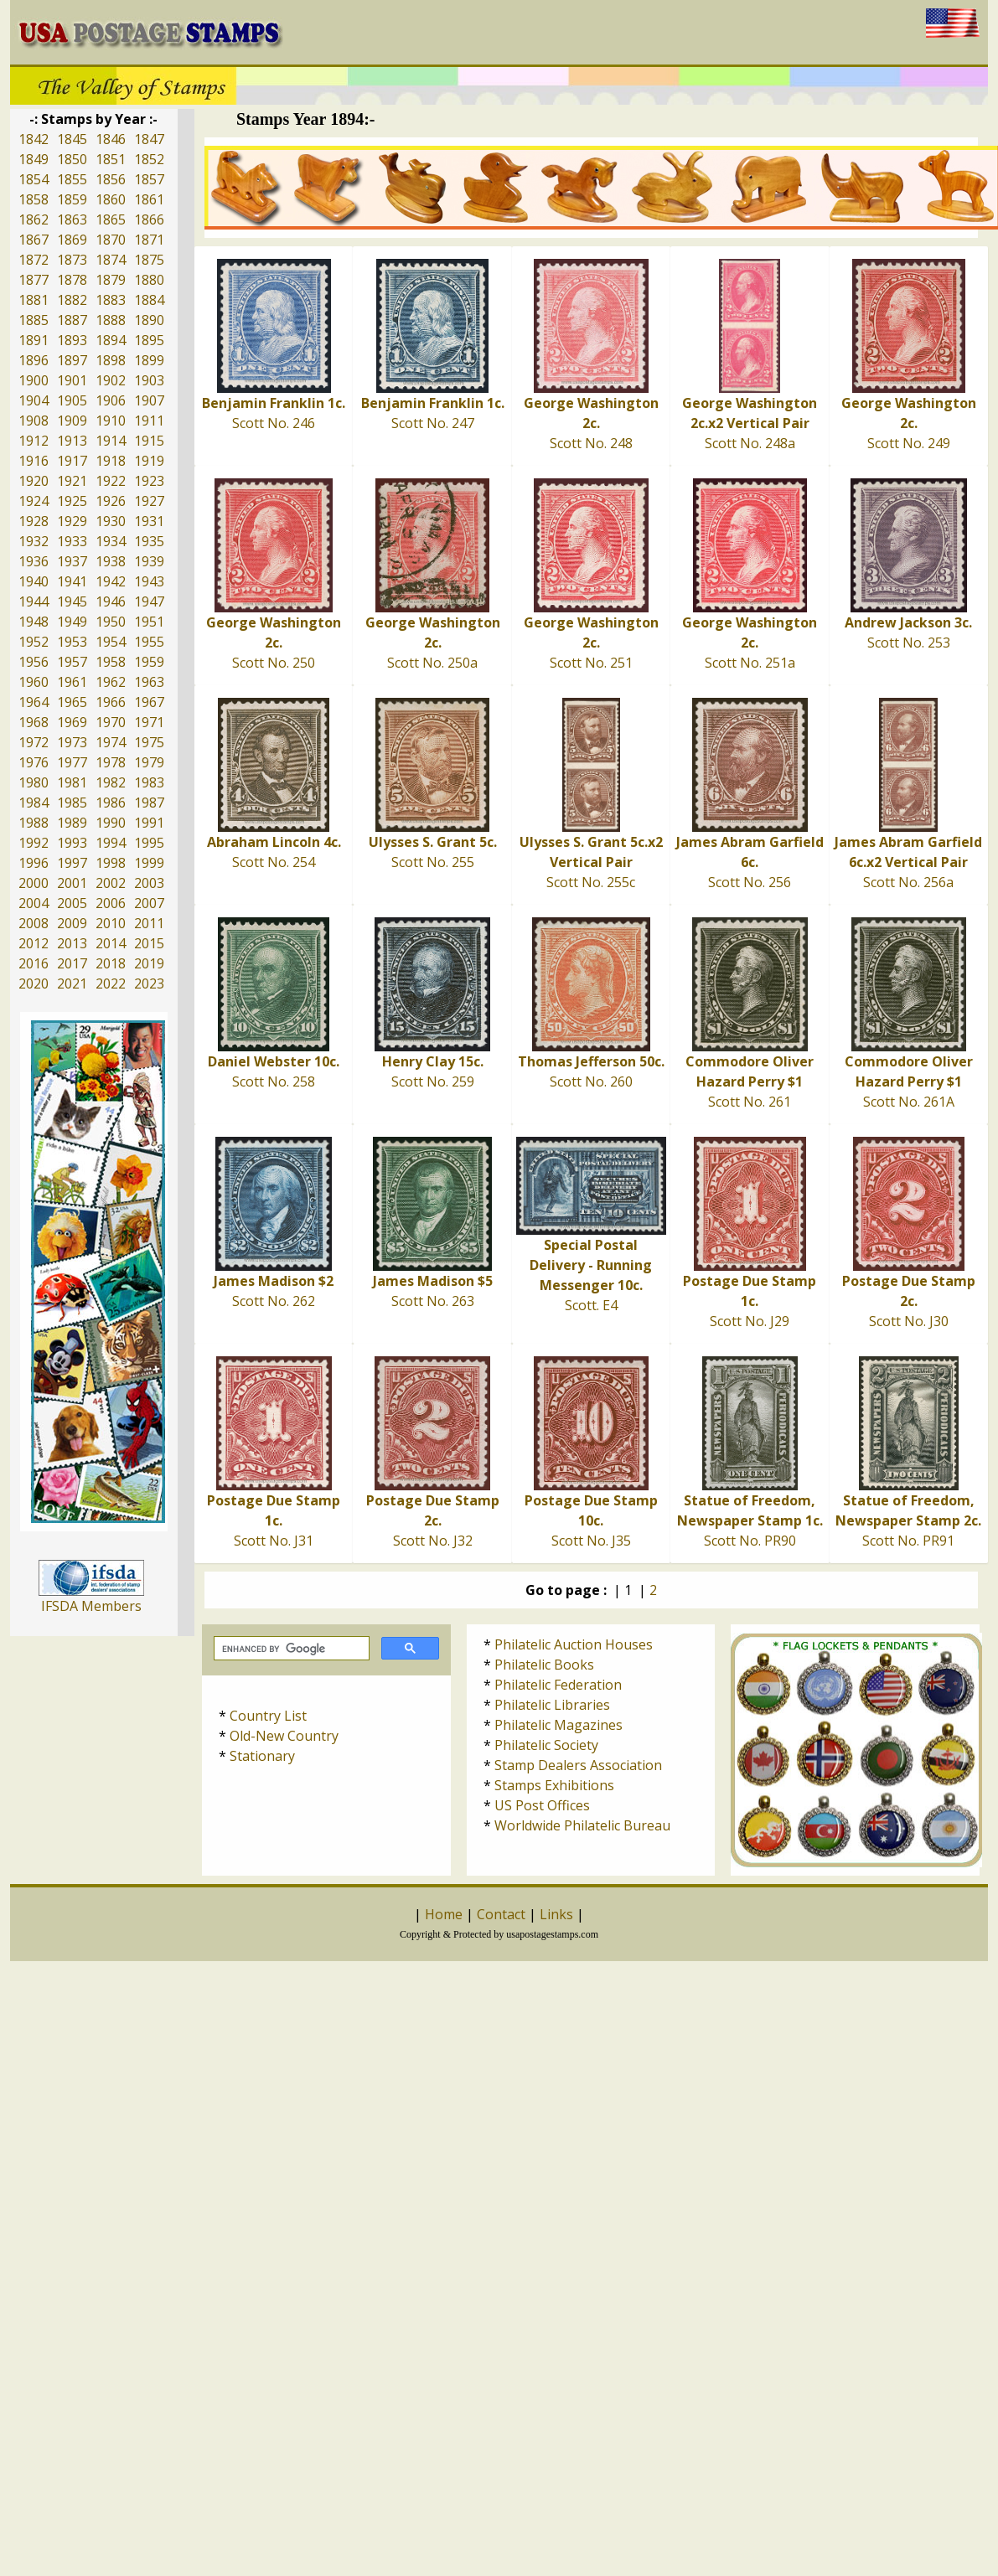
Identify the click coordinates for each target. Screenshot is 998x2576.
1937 (72, 561)
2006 (111, 903)
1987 (149, 802)
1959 (149, 662)
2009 (72, 923)
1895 (149, 340)
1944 (33, 601)
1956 (33, 662)
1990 (111, 822)
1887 (72, 320)
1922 (111, 481)
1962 (111, 682)
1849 (33, 159)
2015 (149, 943)
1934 (111, 541)
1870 (111, 239)
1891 (33, 340)
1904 (33, 400)
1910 (111, 420)
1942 (111, 581)
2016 (33, 963)
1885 (33, 320)
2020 (33, 983)
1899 (149, 360)
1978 (111, 762)
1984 (33, 802)
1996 (33, 863)
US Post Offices (542, 1805)
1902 (111, 380)
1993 (72, 843)
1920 (33, 481)
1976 (33, 762)
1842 (33, 139)
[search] (289, 1648)
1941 (72, 581)
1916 (33, 461)
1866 (149, 219)
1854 (33, 179)
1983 (149, 782)
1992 (33, 843)
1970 (111, 722)
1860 (111, 199)
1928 (33, 521)
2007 (149, 903)
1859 (72, 199)
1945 (72, 601)
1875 (149, 259)
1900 (33, 380)
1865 (111, 219)
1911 (149, 420)
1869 (72, 239)
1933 (72, 541)
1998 (111, 863)
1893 (72, 340)
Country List (268, 1715)
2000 (33, 883)
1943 (149, 581)
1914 (111, 440)
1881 (33, 300)
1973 (72, 742)
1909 (72, 420)
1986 (111, 802)
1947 (149, 601)
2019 (149, 963)
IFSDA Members (91, 1606)
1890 (149, 320)
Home (444, 1914)
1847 (149, 139)
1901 (72, 380)
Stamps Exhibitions (554, 1785)
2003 (149, 883)
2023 (149, 983)
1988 (33, 822)
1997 (72, 863)
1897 (72, 360)
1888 (111, 320)
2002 (111, 883)
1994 (111, 843)
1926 (111, 501)
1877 (33, 280)
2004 (33, 903)
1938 (111, 561)
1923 (149, 481)
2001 (72, 883)
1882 (72, 300)
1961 (72, 682)
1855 (72, 179)
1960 (33, 682)
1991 (149, 822)
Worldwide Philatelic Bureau (582, 1825)
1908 (33, 420)
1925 (72, 501)
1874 (111, 259)
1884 (149, 300)
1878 (72, 280)
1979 (149, 762)
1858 (33, 199)
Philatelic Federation (558, 1684)
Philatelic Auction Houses (573, 1644)
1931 (149, 521)
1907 (149, 400)
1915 (149, 440)
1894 (111, 340)
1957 (72, 662)
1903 (149, 380)
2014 (111, 943)
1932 (33, 541)
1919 (149, 461)
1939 (149, 561)
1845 (72, 139)
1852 (149, 159)
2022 (111, 983)
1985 (72, 802)
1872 (33, 259)
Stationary (262, 1756)
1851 (111, 159)
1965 (72, 702)
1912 (33, 440)
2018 (111, 963)
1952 (33, 641)
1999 (149, 863)
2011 (149, 923)
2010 (111, 923)
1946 (111, 601)
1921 (72, 481)
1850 (72, 159)
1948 (33, 621)
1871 (149, 239)
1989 (72, 822)
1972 (33, 742)
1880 (149, 280)
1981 (72, 782)
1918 (111, 461)
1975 (149, 742)
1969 (72, 722)
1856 (111, 179)
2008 (33, 923)
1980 (33, 782)
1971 (149, 722)
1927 (149, 501)
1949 (72, 621)
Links (556, 1914)
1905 (72, 400)
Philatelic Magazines (558, 1725)
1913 (72, 440)
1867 (33, 239)
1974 (111, 742)
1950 (111, 621)
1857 (149, 179)
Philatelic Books (544, 1664)
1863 (72, 219)
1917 (72, 461)
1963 (149, 682)
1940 (33, 581)
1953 (72, 641)
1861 (149, 199)
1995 (149, 843)
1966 (111, 702)
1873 (72, 259)
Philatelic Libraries (552, 1705)
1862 (33, 219)
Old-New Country (284, 1736)
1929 (72, 521)
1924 (33, 501)
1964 (33, 702)
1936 (33, 561)
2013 (72, 943)
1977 (72, 762)
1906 (111, 400)
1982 (111, 782)
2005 (72, 903)
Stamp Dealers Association (578, 1765)
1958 (111, 662)
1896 (33, 360)
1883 (111, 300)
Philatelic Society (546, 1745)
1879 (111, 280)
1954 (111, 641)
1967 (149, 702)
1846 (111, 139)
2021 (72, 983)
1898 (111, 360)
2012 (33, 943)
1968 (33, 722)
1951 (149, 621)
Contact (501, 1914)
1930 (111, 521)
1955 (149, 641)
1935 (149, 541)
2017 (72, 963)
